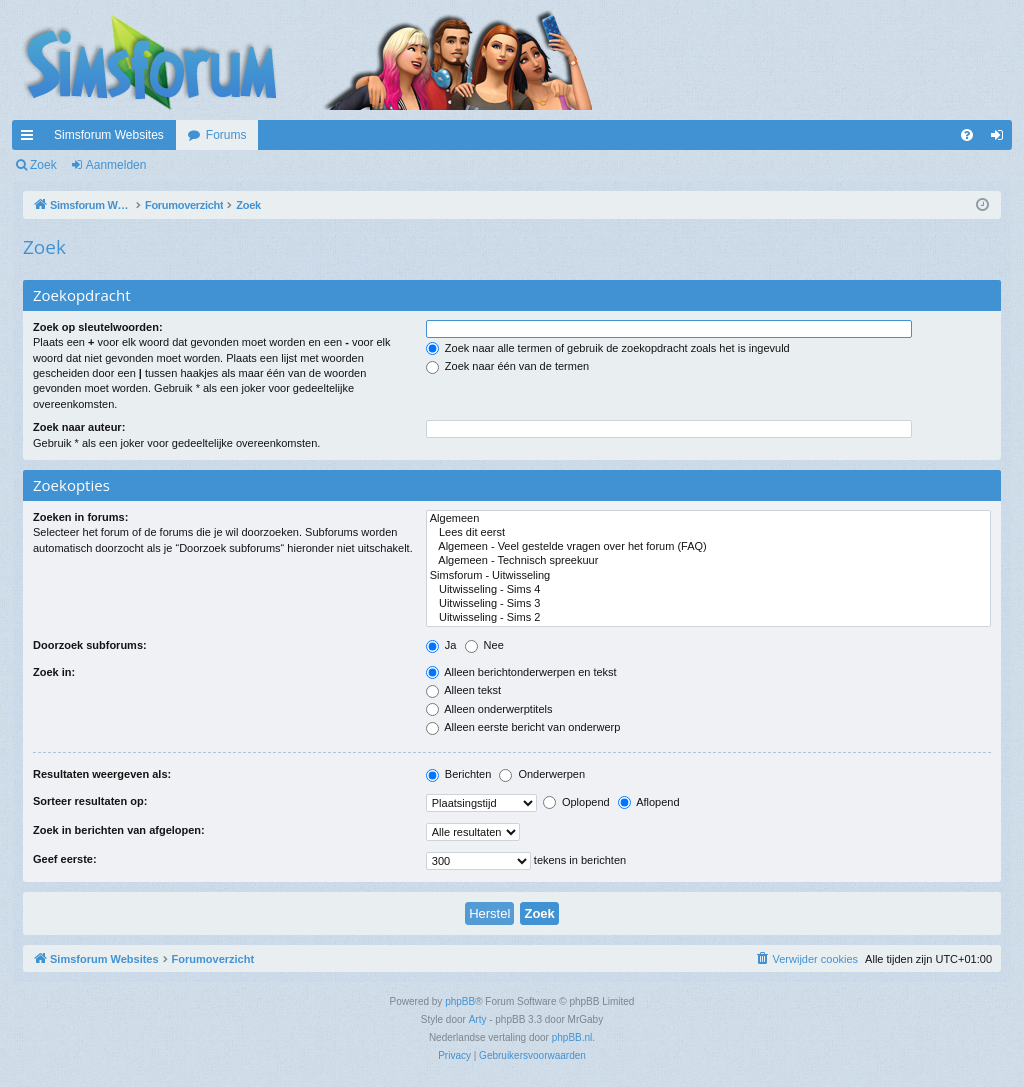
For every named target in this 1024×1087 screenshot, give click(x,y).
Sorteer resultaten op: (90, 801)
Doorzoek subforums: (90, 645)
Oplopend (576, 802)
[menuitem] (967, 135)
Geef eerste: (65, 859)
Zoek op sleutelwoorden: (98, 327)
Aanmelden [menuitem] (1001, 139)
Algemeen (708, 519)
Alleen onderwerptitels (489, 709)
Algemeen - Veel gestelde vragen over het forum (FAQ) (708, 547)
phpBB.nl (572, 1037)
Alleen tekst (463, 690)
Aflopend (649, 802)
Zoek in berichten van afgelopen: (119, 830)
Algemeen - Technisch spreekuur (708, 561)
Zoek (43, 165)
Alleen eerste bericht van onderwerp (523, 727)
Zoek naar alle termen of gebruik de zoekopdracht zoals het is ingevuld (608, 348)
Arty (478, 1019)
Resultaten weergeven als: (102, 774)
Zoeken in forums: (80, 517)
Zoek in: (54, 672)
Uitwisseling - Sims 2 (708, 618)
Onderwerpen (542, 774)
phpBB (460, 1001)
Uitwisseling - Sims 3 (708, 604)
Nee (484, 645)
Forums (226, 135)
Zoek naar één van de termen (507, 366)
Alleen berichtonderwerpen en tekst (521, 672)
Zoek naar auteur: (79, 427)
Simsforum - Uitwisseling (708, 576)
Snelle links (31, 139)
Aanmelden (116, 165)
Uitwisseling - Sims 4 (708, 590)
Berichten (459, 774)
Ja (441, 645)
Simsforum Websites (109, 135)
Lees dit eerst (708, 533)
